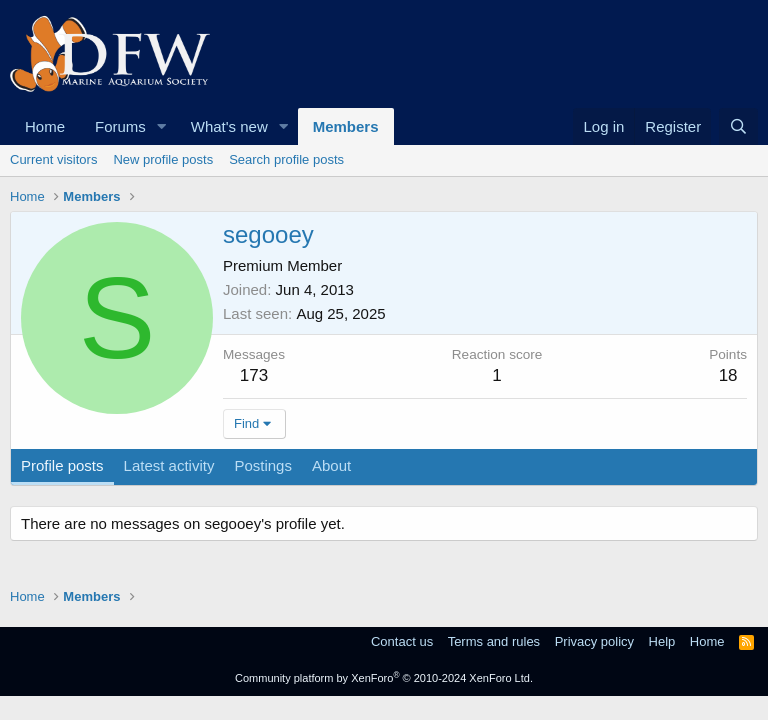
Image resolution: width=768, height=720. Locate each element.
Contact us (402, 641)
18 (728, 375)
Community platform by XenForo (384, 678)
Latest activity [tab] (169, 465)
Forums (120, 126)
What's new (229, 126)
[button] (162, 126)
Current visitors (53, 159)
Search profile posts (286, 159)
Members (346, 126)
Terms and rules (494, 641)
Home (45, 126)
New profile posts (163, 159)
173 (254, 375)
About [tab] (331, 465)
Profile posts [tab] (62, 465)
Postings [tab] (263, 465)
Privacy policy (594, 641)
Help (662, 641)
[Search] (738, 126)
